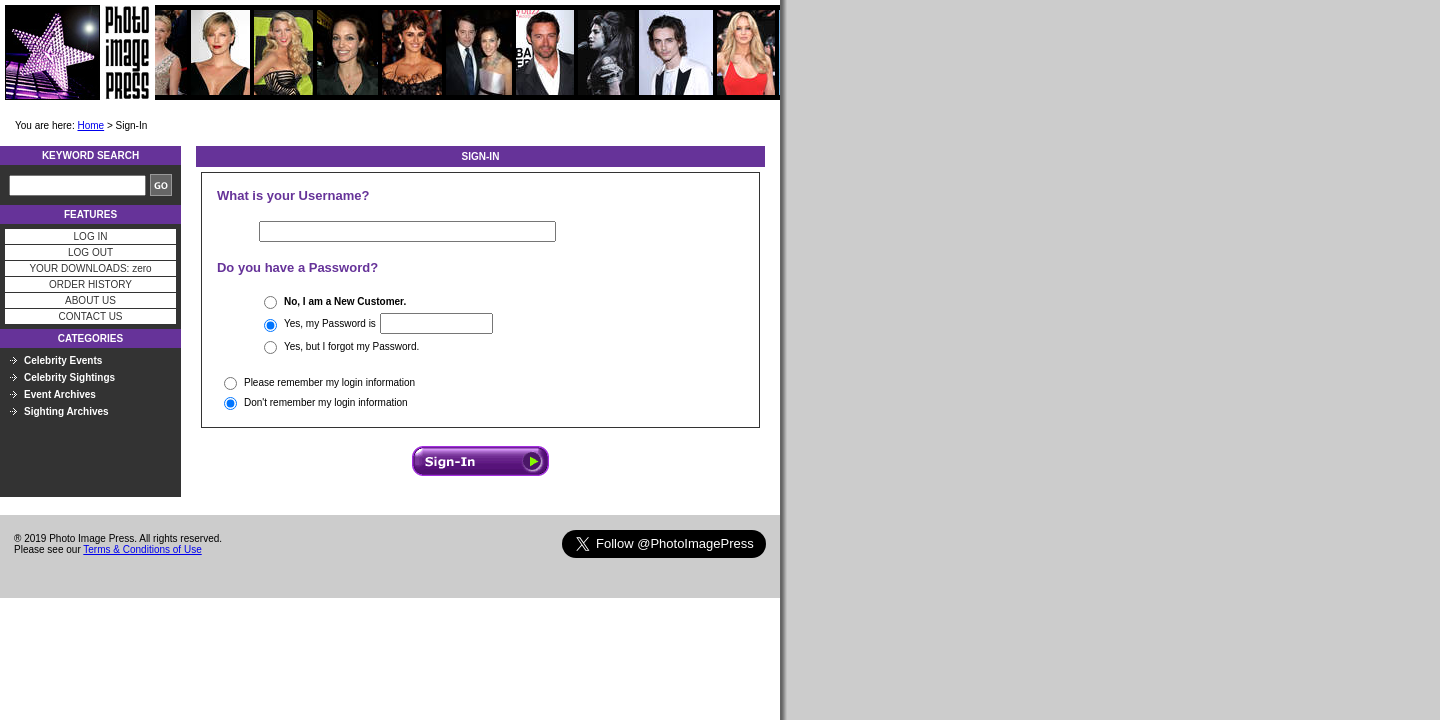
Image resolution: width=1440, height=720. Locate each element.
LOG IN (91, 236)
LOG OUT (90, 252)
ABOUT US (90, 300)
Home (90, 125)
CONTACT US (90, 316)
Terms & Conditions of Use (142, 549)
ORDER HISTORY (90, 284)
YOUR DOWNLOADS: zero (90, 268)
